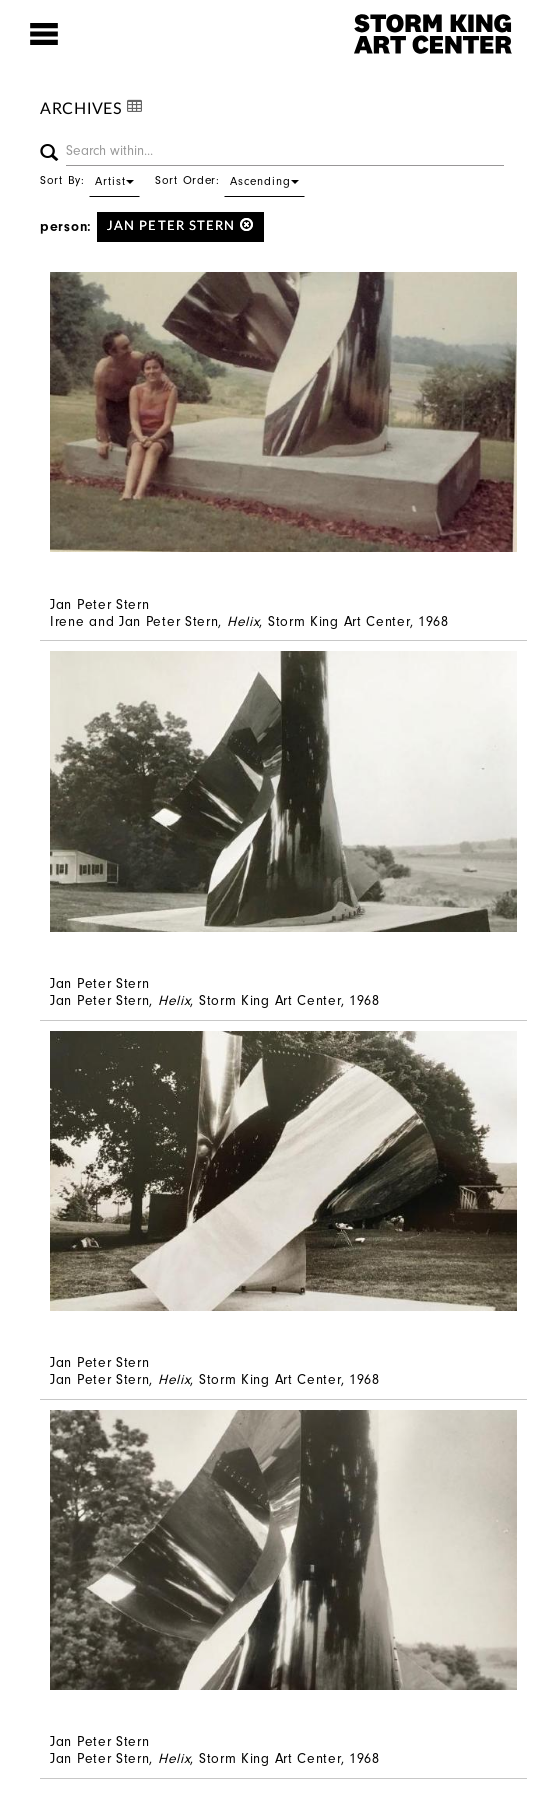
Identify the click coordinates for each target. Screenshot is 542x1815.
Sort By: (90, 180)
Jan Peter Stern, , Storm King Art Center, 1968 (215, 1000)
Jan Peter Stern (180, 225)
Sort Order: (230, 180)
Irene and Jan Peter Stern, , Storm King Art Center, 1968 (249, 621)
